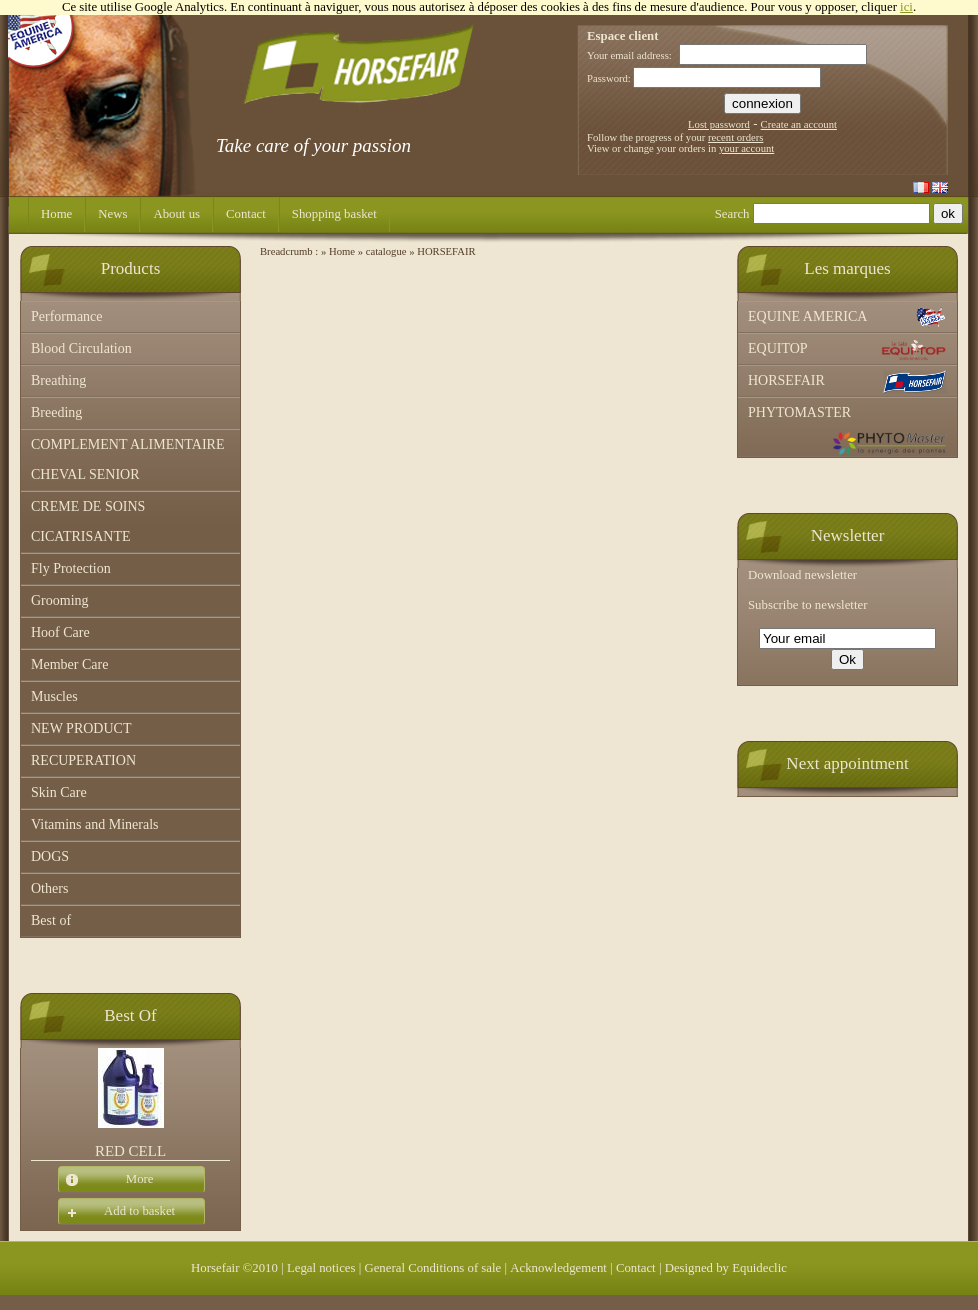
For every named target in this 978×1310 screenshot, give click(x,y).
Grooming (60, 600)
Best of (51, 920)
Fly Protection (71, 568)
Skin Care (59, 792)
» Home (338, 251)
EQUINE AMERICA (847, 318)
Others (49, 888)
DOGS (50, 856)
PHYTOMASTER (847, 430)
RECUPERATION (83, 760)
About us (176, 214)
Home (56, 214)
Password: (609, 78)
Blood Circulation (81, 348)
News (112, 214)
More (105, 1180)
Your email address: (629, 55)
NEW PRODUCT (81, 728)
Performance (67, 316)
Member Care (69, 664)
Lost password (719, 124)
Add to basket (116, 1212)
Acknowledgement (558, 1268)
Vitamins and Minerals (94, 824)
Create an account (799, 124)
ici (906, 7)
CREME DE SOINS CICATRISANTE (88, 521)
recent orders (735, 137)
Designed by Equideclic (726, 1268)
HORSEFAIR (847, 382)
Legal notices (321, 1268)
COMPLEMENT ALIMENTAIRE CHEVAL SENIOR (127, 459)
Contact (246, 214)
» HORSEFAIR (442, 251)
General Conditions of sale (432, 1268)
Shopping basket (334, 214)
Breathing (58, 380)
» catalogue (382, 251)
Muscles (54, 696)
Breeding (56, 412)
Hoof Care (60, 632)
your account (746, 148)
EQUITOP (847, 350)
